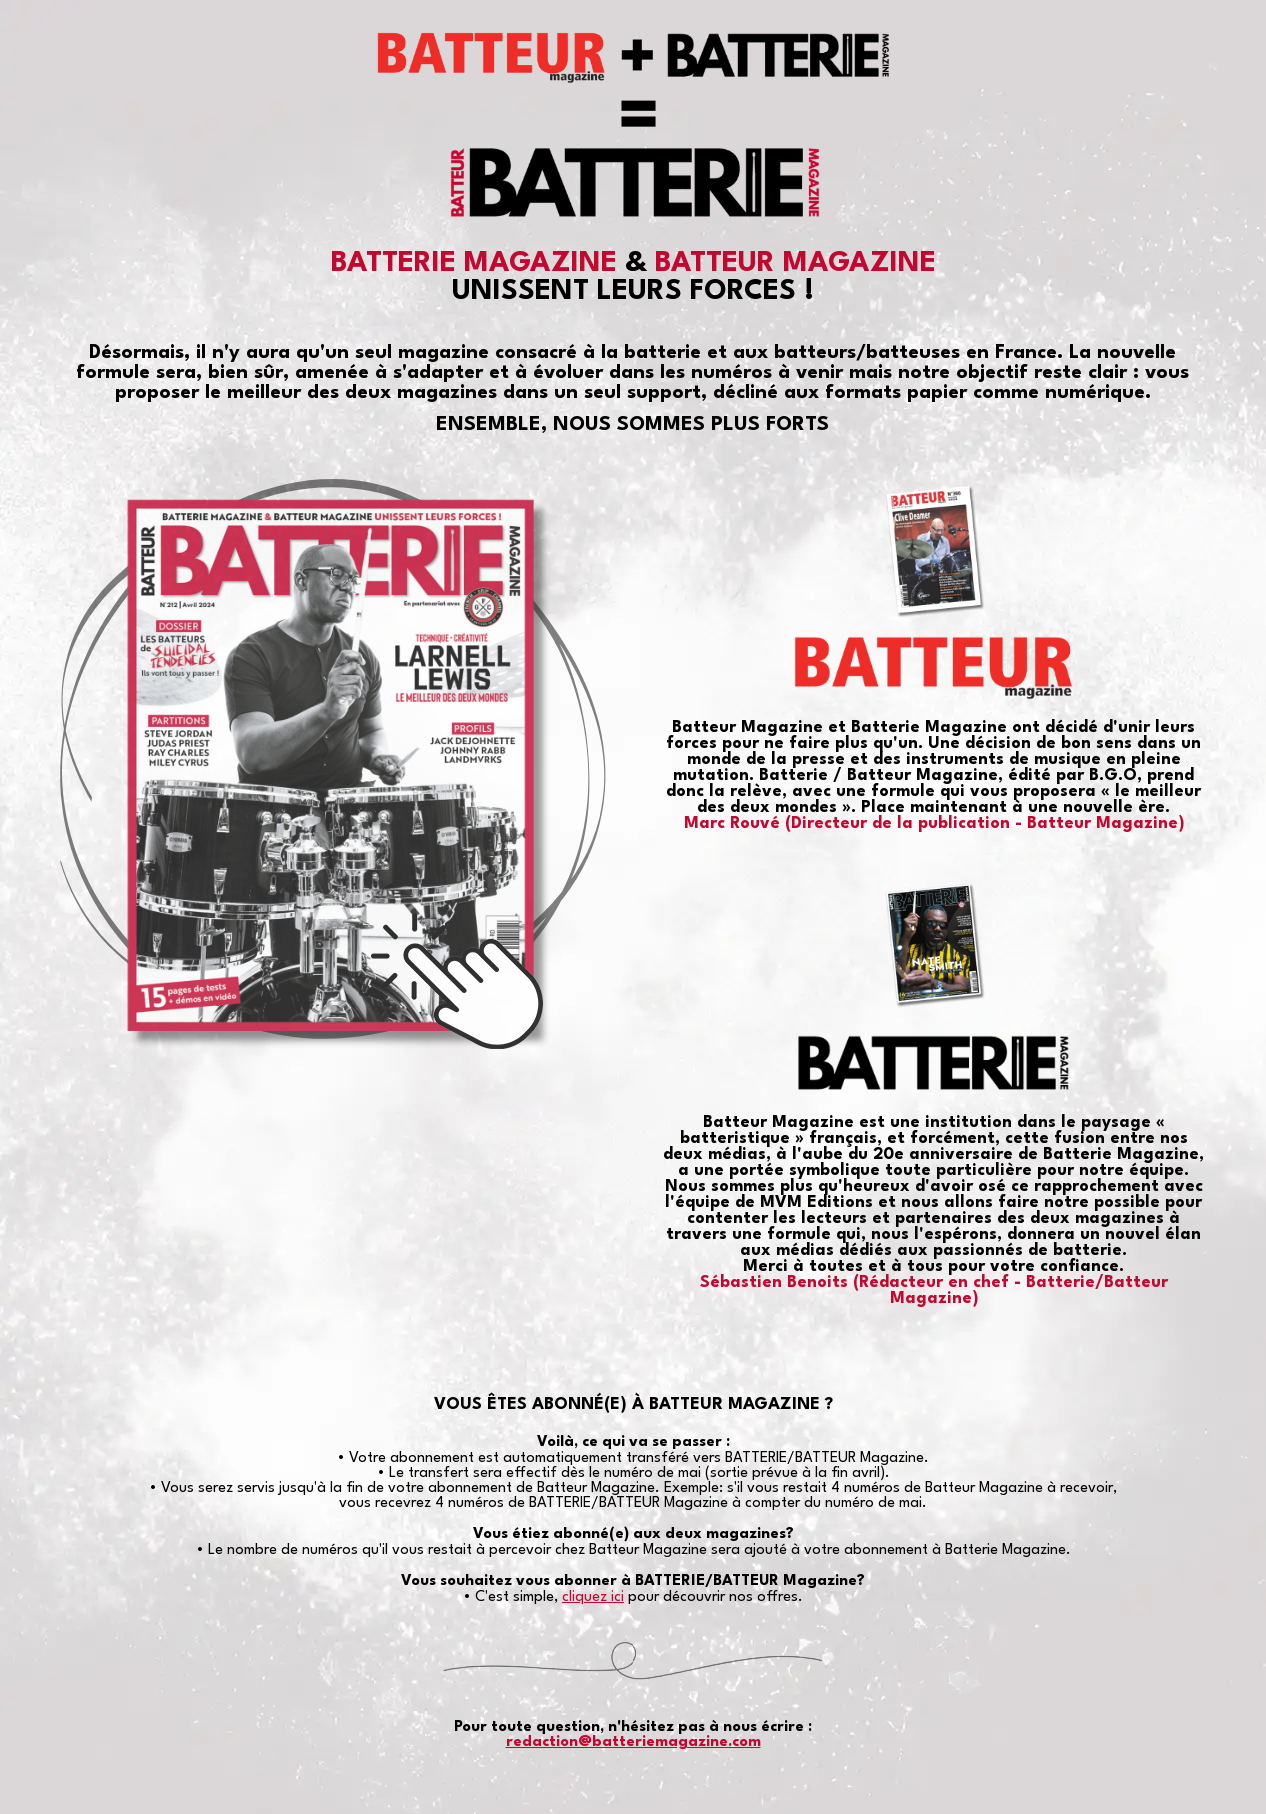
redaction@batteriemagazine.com (633, 1742)
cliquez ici (593, 1597)
